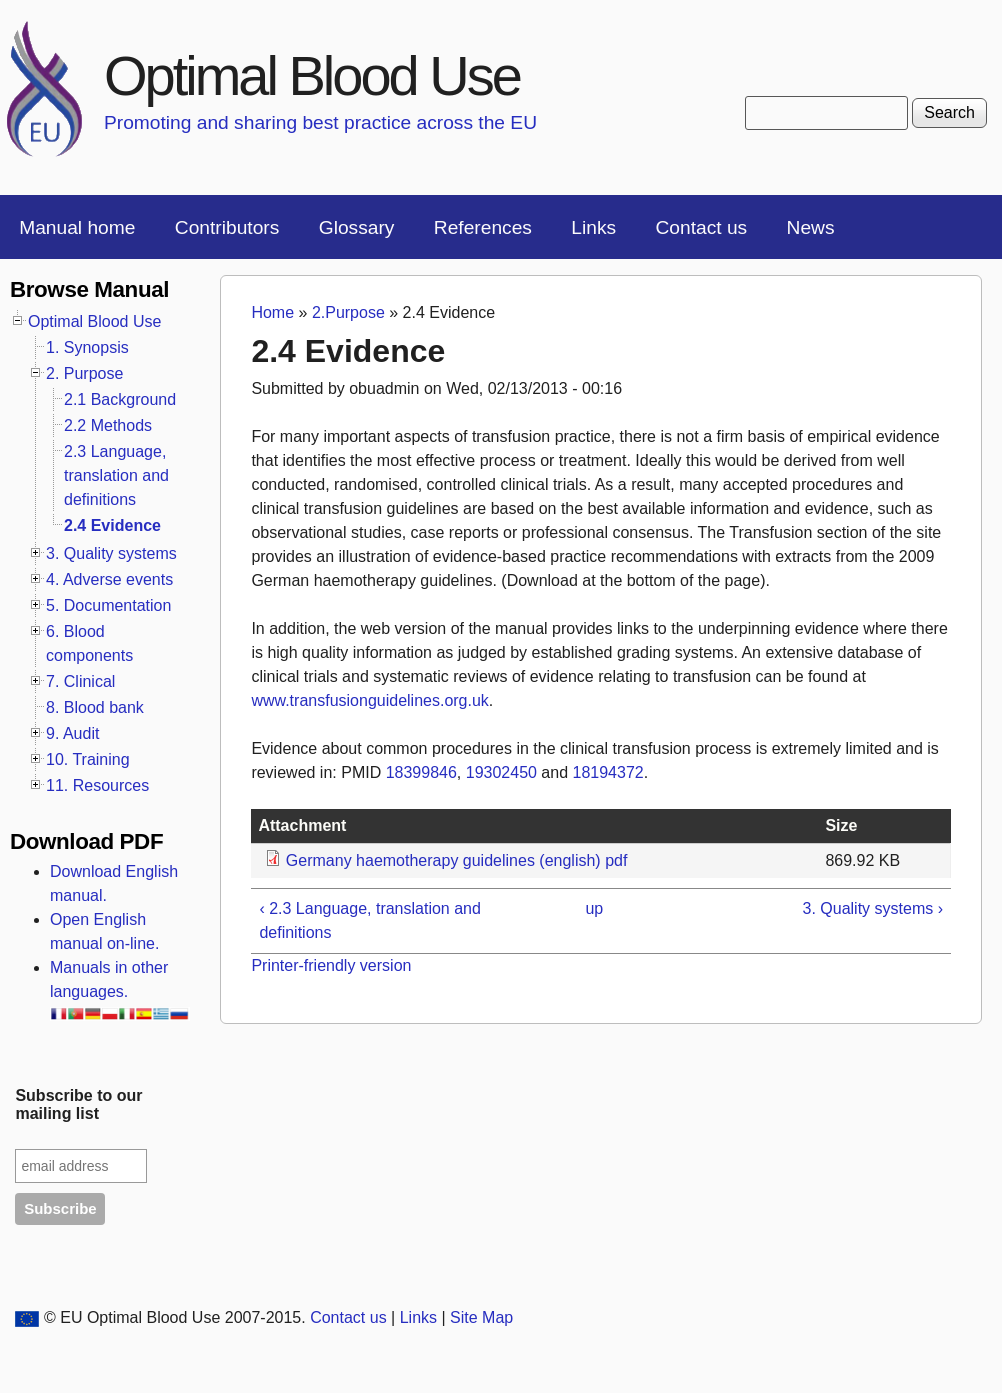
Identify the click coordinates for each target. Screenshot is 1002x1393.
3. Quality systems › (873, 908)
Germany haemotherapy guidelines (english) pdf (457, 860)
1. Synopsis (87, 347)
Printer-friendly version (331, 965)
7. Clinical (80, 681)
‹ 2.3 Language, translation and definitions (370, 920)
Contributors (227, 227)
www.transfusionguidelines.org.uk (369, 700)
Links (593, 227)
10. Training (88, 759)
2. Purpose (84, 373)
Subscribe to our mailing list (78, 1104)
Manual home (77, 227)
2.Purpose (348, 312)
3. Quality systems (111, 553)
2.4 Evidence (112, 525)
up (594, 908)
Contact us (701, 227)
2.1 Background (120, 399)
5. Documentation (108, 605)
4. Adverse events (109, 579)
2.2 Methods (108, 425)
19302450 (501, 772)
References (483, 227)
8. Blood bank (95, 707)
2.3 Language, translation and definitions (116, 475)
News (811, 227)
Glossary (357, 227)
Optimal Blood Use (312, 75)
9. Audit (72, 733)
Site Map (481, 1317)
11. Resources (97, 785)
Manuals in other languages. (120, 990)
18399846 (421, 772)
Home (272, 312)
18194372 (608, 772)
